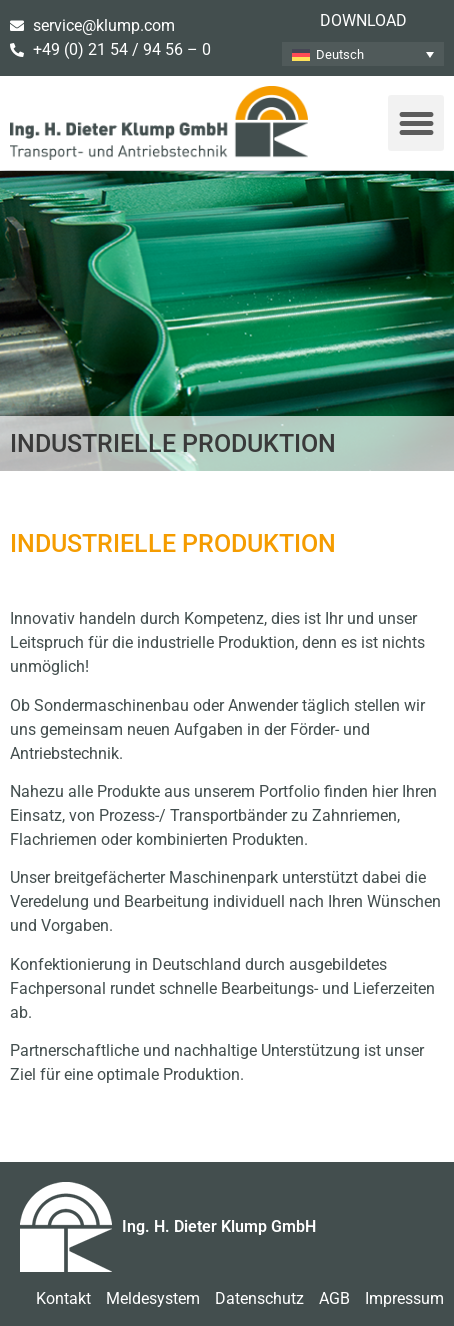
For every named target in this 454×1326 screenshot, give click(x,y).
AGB (334, 1298)
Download (363, 20)
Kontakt (63, 1298)
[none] (363, 54)
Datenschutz (259, 1298)
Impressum (404, 1298)
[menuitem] (363, 54)
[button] (416, 123)
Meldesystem (153, 1298)
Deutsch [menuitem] (340, 54)
